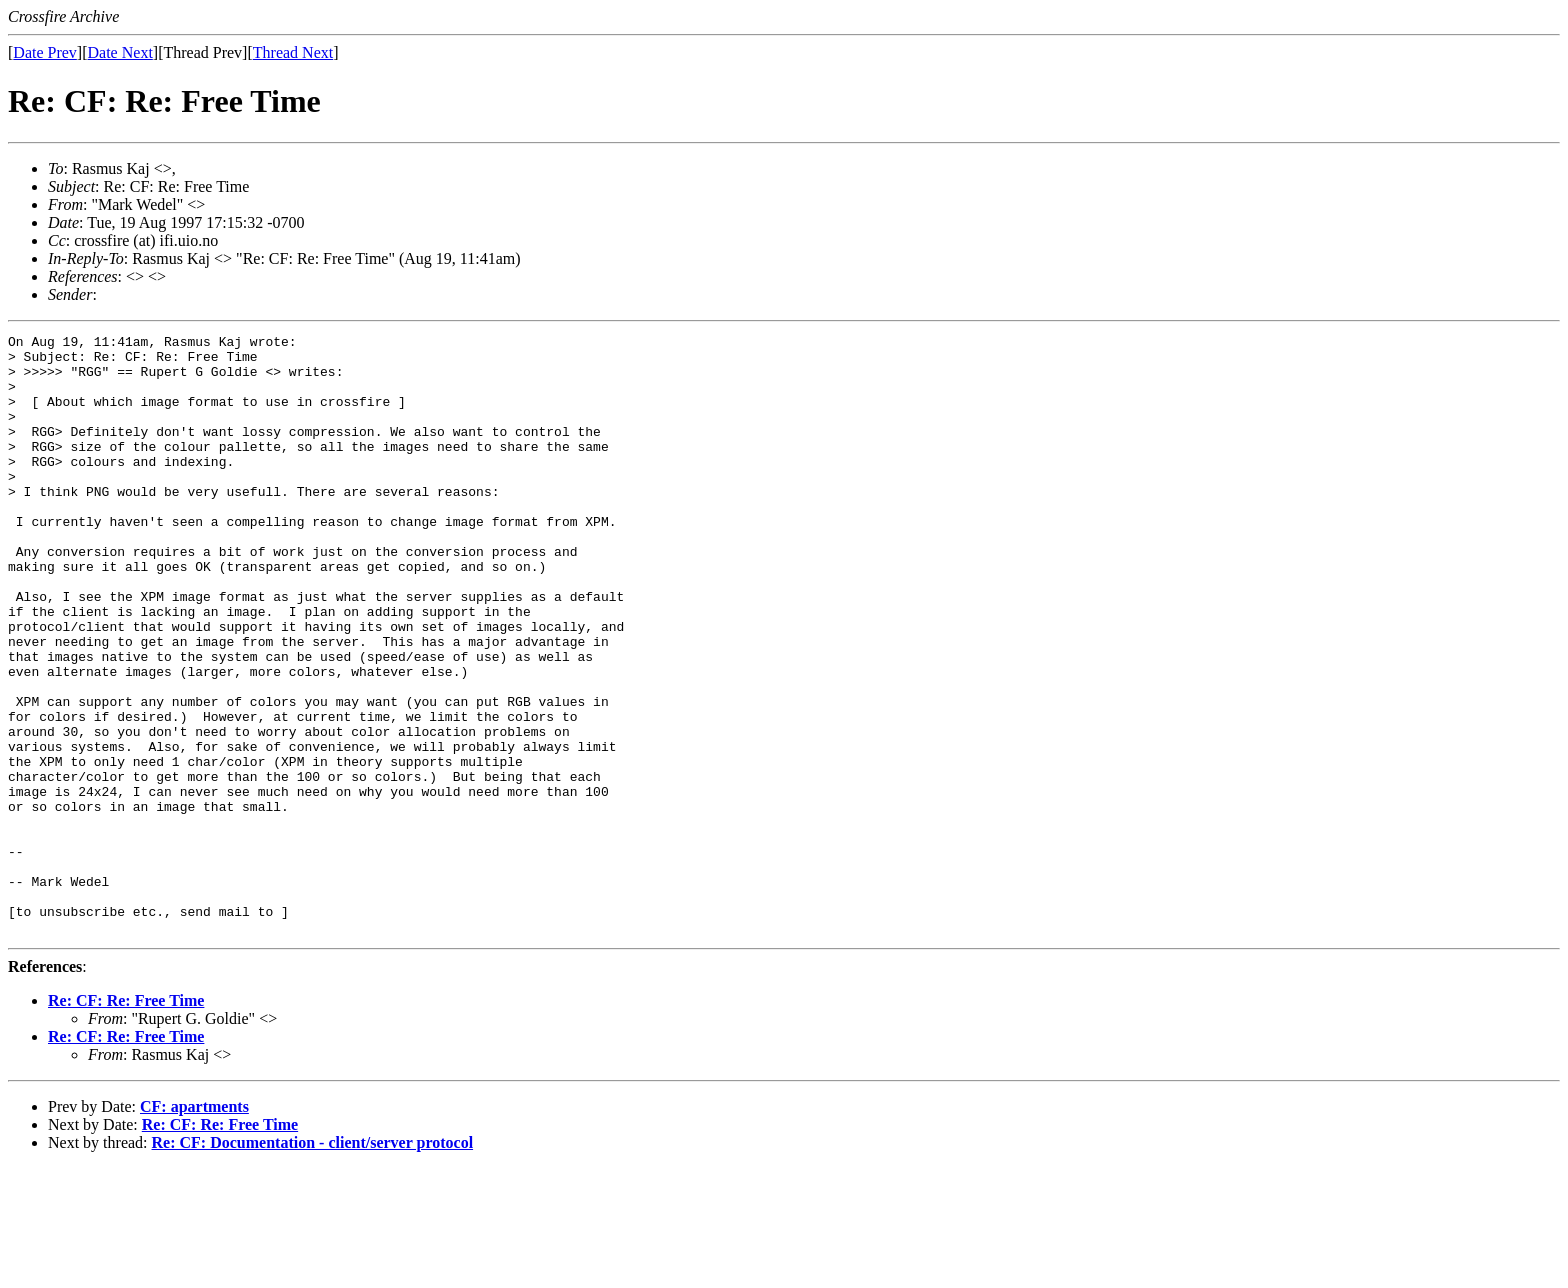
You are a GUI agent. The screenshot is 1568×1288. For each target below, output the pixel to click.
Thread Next (293, 52)
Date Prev (45, 52)
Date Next (120, 52)
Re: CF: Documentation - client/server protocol (313, 1262)
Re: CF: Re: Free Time (126, 1120)
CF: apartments (194, 1226)
